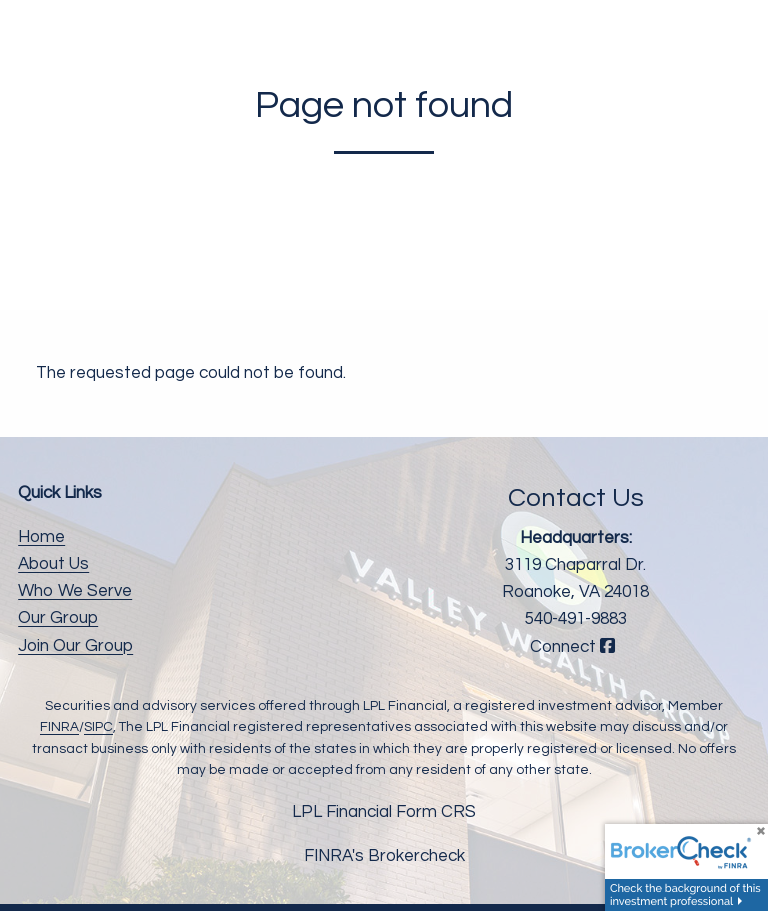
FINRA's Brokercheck (384, 856)
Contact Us (576, 498)
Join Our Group (75, 646)
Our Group (58, 618)
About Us (53, 564)
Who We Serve (75, 591)
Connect (575, 647)
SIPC (98, 727)
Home (41, 537)
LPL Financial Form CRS (384, 812)
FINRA (59, 727)
